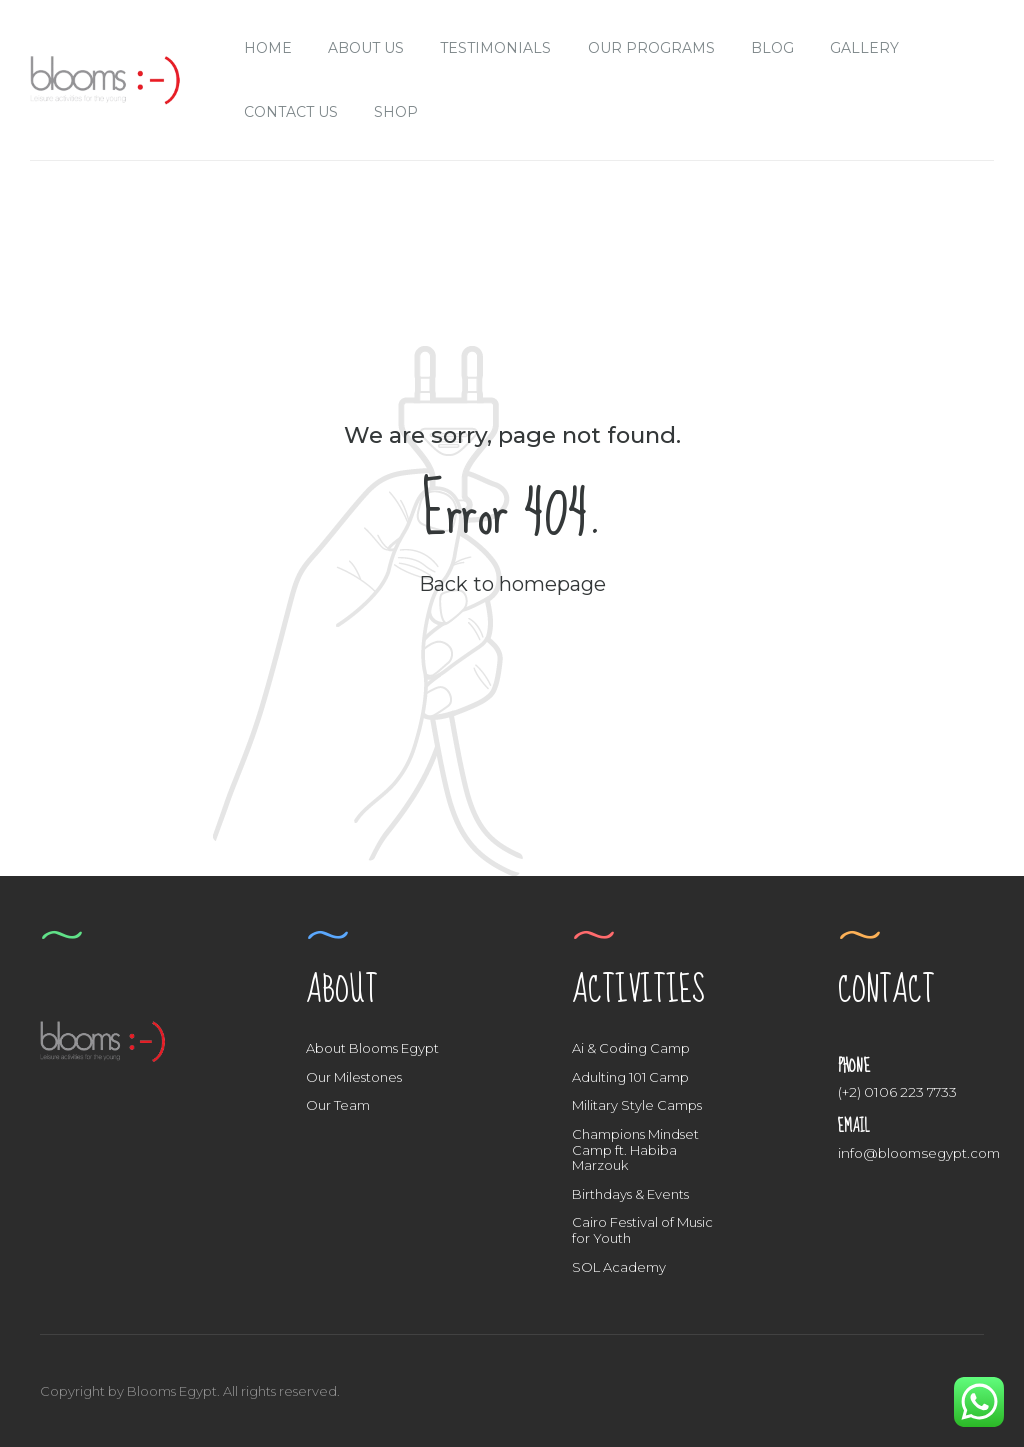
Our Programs (651, 48)
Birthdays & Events (630, 1194)
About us (366, 48)
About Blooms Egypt (372, 1048)
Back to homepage (512, 584)
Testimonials (495, 48)
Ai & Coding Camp (631, 1048)
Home (268, 48)
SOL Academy (619, 1267)
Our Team (338, 1105)
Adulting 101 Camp (630, 1077)
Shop (396, 112)
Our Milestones (354, 1077)
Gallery (864, 48)
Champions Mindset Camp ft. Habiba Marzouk (635, 1149)
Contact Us (291, 112)
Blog (772, 48)
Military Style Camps (637, 1105)
